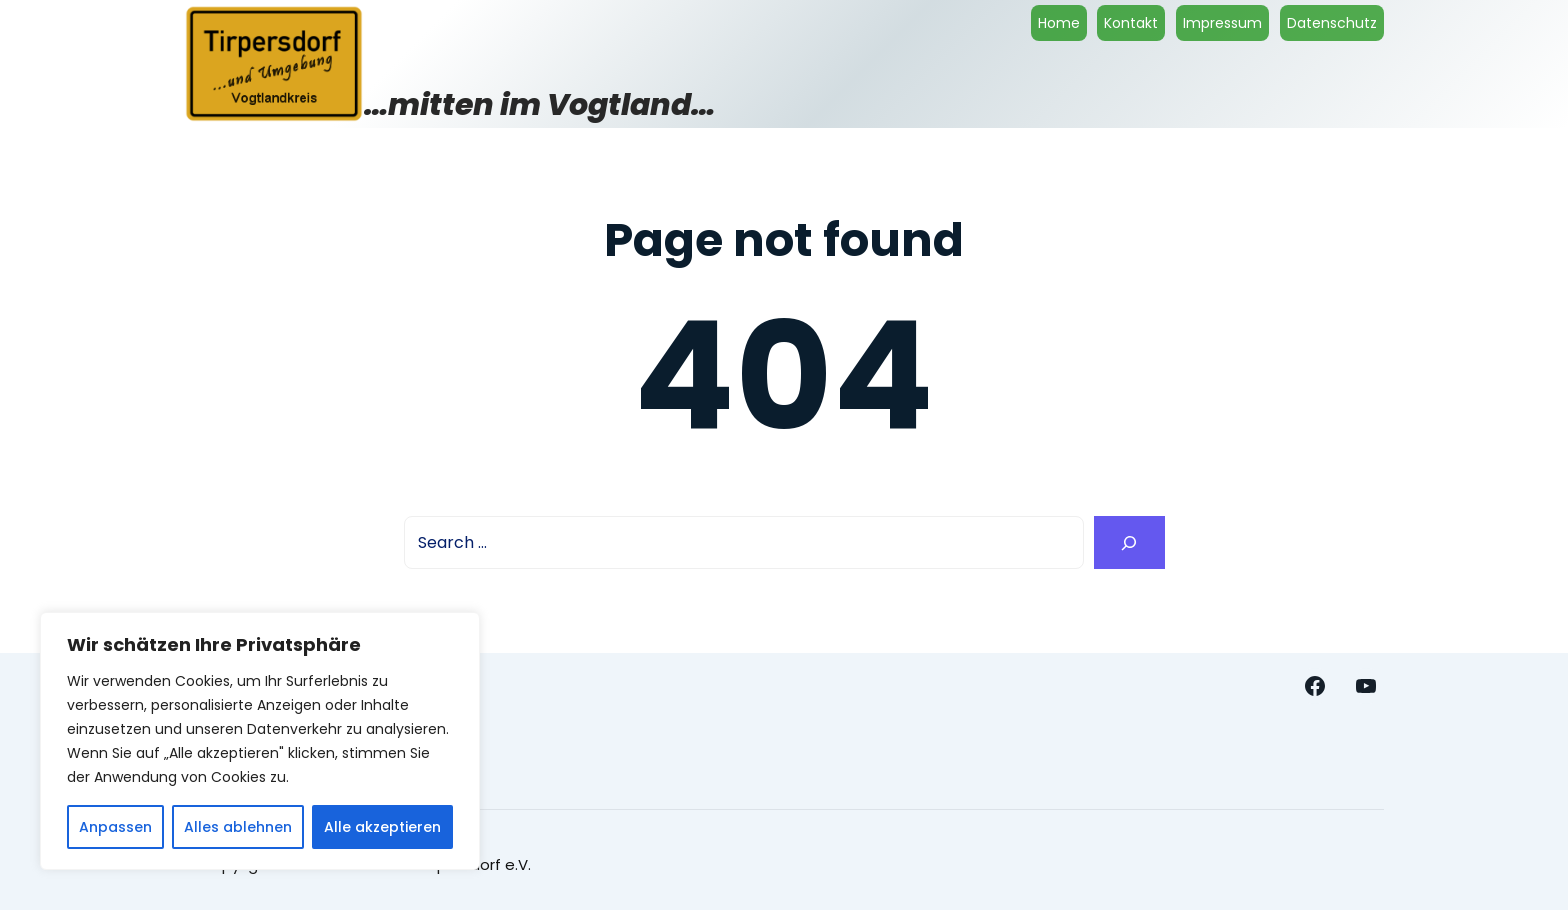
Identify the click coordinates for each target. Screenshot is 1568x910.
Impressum (1222, 23)
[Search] (1129, 542)
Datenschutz (1332, 23)
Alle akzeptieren (382, 827)
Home (1059, 23)
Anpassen (115, 827)
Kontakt (1131, 23)
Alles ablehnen (238, 827)
